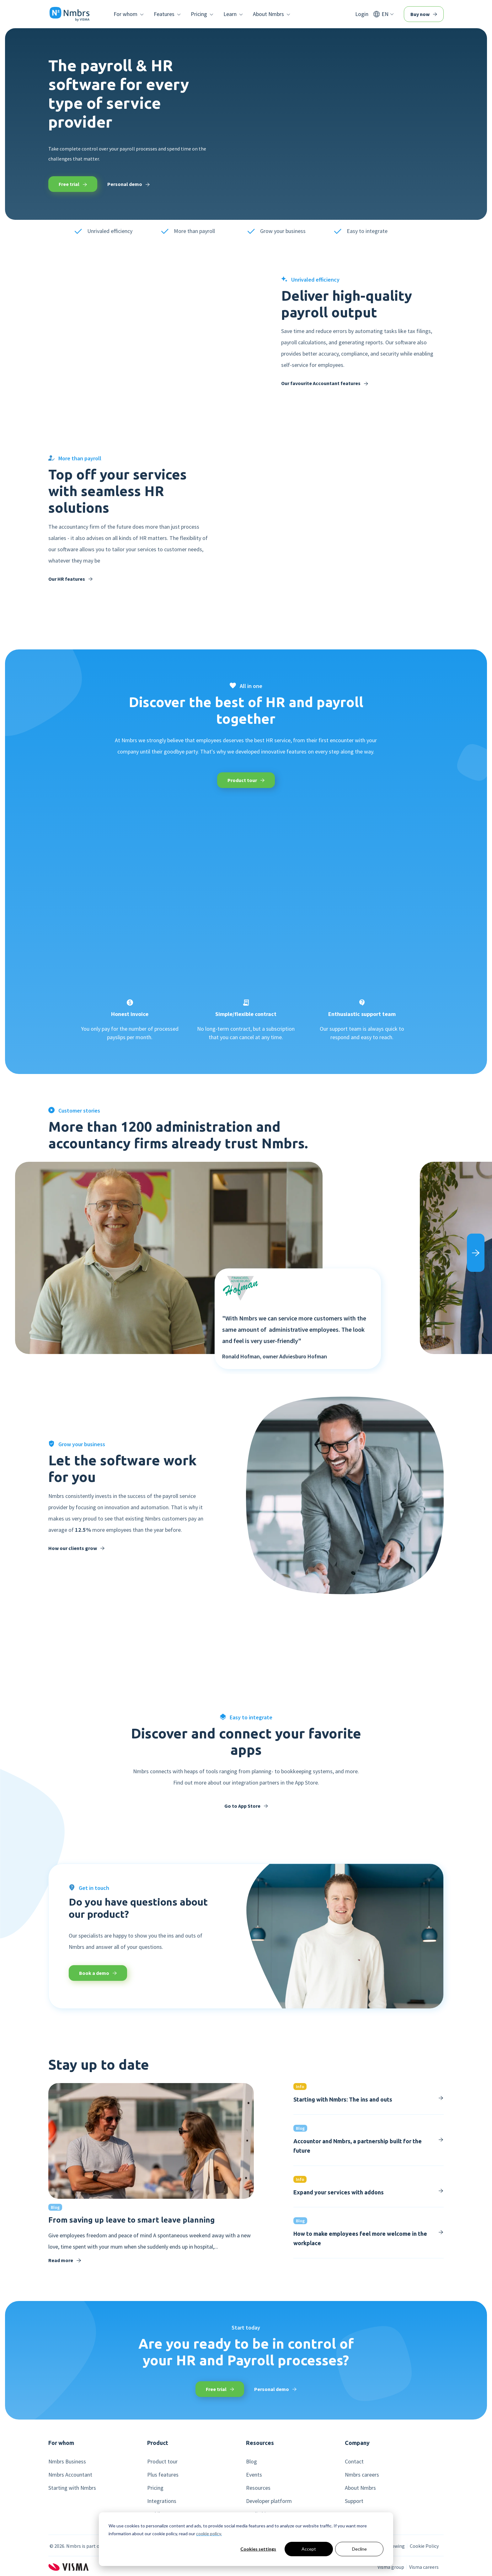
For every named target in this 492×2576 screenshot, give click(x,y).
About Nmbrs (360, 2488)
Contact (354, 2461)
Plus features (163, 2475)
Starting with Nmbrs (72, 2488)
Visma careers (424, 2566)
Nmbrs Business (67, 2461)
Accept (309, 2549)
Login (361, 14)
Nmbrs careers (362, 2475)
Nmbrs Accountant (70, 2475)
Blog (251, 2461)
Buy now (423, 14)
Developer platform (269, 2501)
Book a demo (98, 1973)
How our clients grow (76, 1548)
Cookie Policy (424, 2545)
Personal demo (128, 184)
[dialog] (246, 2539)
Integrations (161, 2501)
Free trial (73, 184)
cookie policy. (209, 2533)
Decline (359, 2549)
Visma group (390, 2566)
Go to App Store (246, 1805)
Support (354, 2501)
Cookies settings (258, 2549)
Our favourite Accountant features (324, 383)
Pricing (155, 2488)
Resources (258, 2488)
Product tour (246, 780)
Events (254, 2475)
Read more (64, 2260)
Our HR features (70, 578)
